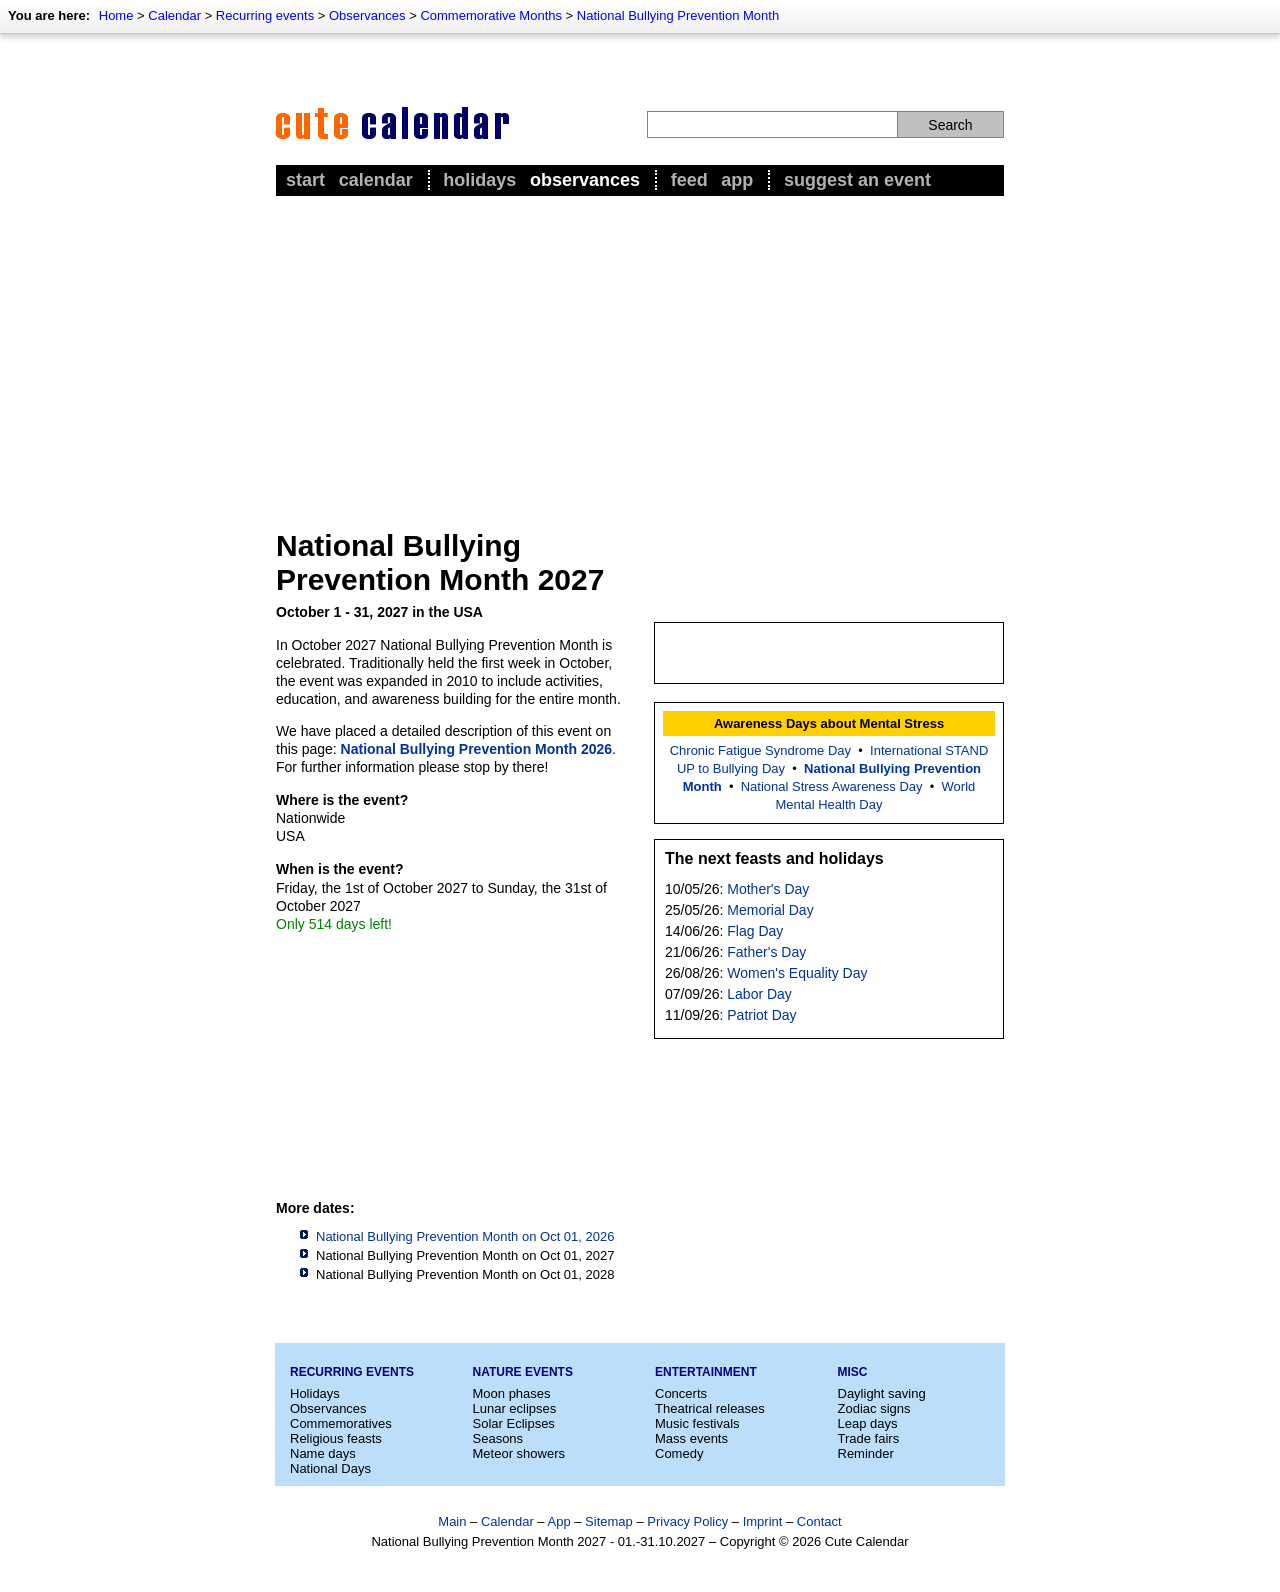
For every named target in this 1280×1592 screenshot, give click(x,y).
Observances (367, 15)
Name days (323, 1453)
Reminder (866, 1453)
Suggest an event (857, 180)
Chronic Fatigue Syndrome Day (760, 750)
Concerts (681, 1393)
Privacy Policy (687, 1521)
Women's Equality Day (797, 973)
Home (116, 15)
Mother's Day (768, 889)
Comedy (679, 1453)
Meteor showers (519, 1453)
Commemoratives (341, 1423)
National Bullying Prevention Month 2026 (476, 749)
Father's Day (766, 952)
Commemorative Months (491, 15)
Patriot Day (761, 1015)
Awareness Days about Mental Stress (829, 723)
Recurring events (265, 15)
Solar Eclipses (514, 1423)
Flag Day (755, 931)
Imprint (763, 1521)
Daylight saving (882, 1393)
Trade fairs (869, 1438)
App (737, 180)
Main (452, 1521)
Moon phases (512, 1393)
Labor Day (759, 994)
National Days (330, 1468)
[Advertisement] (640, 351)
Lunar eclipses (515, 1408)
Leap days (868, 1423)
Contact (819, 1521)
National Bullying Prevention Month (678, 15)
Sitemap (609, 1521)
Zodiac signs (874, 1408)
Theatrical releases (710, 1408)
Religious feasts (336, 1438)
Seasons (498, 1438)
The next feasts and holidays (774, 858)
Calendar (174, 15)
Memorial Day (770, 910)
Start (305, 180)
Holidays (479, 180)
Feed (689, 180)
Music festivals (697, 1423)
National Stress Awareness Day (832, 786)
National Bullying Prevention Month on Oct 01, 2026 (465, 1236)
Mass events (691, 1438)
